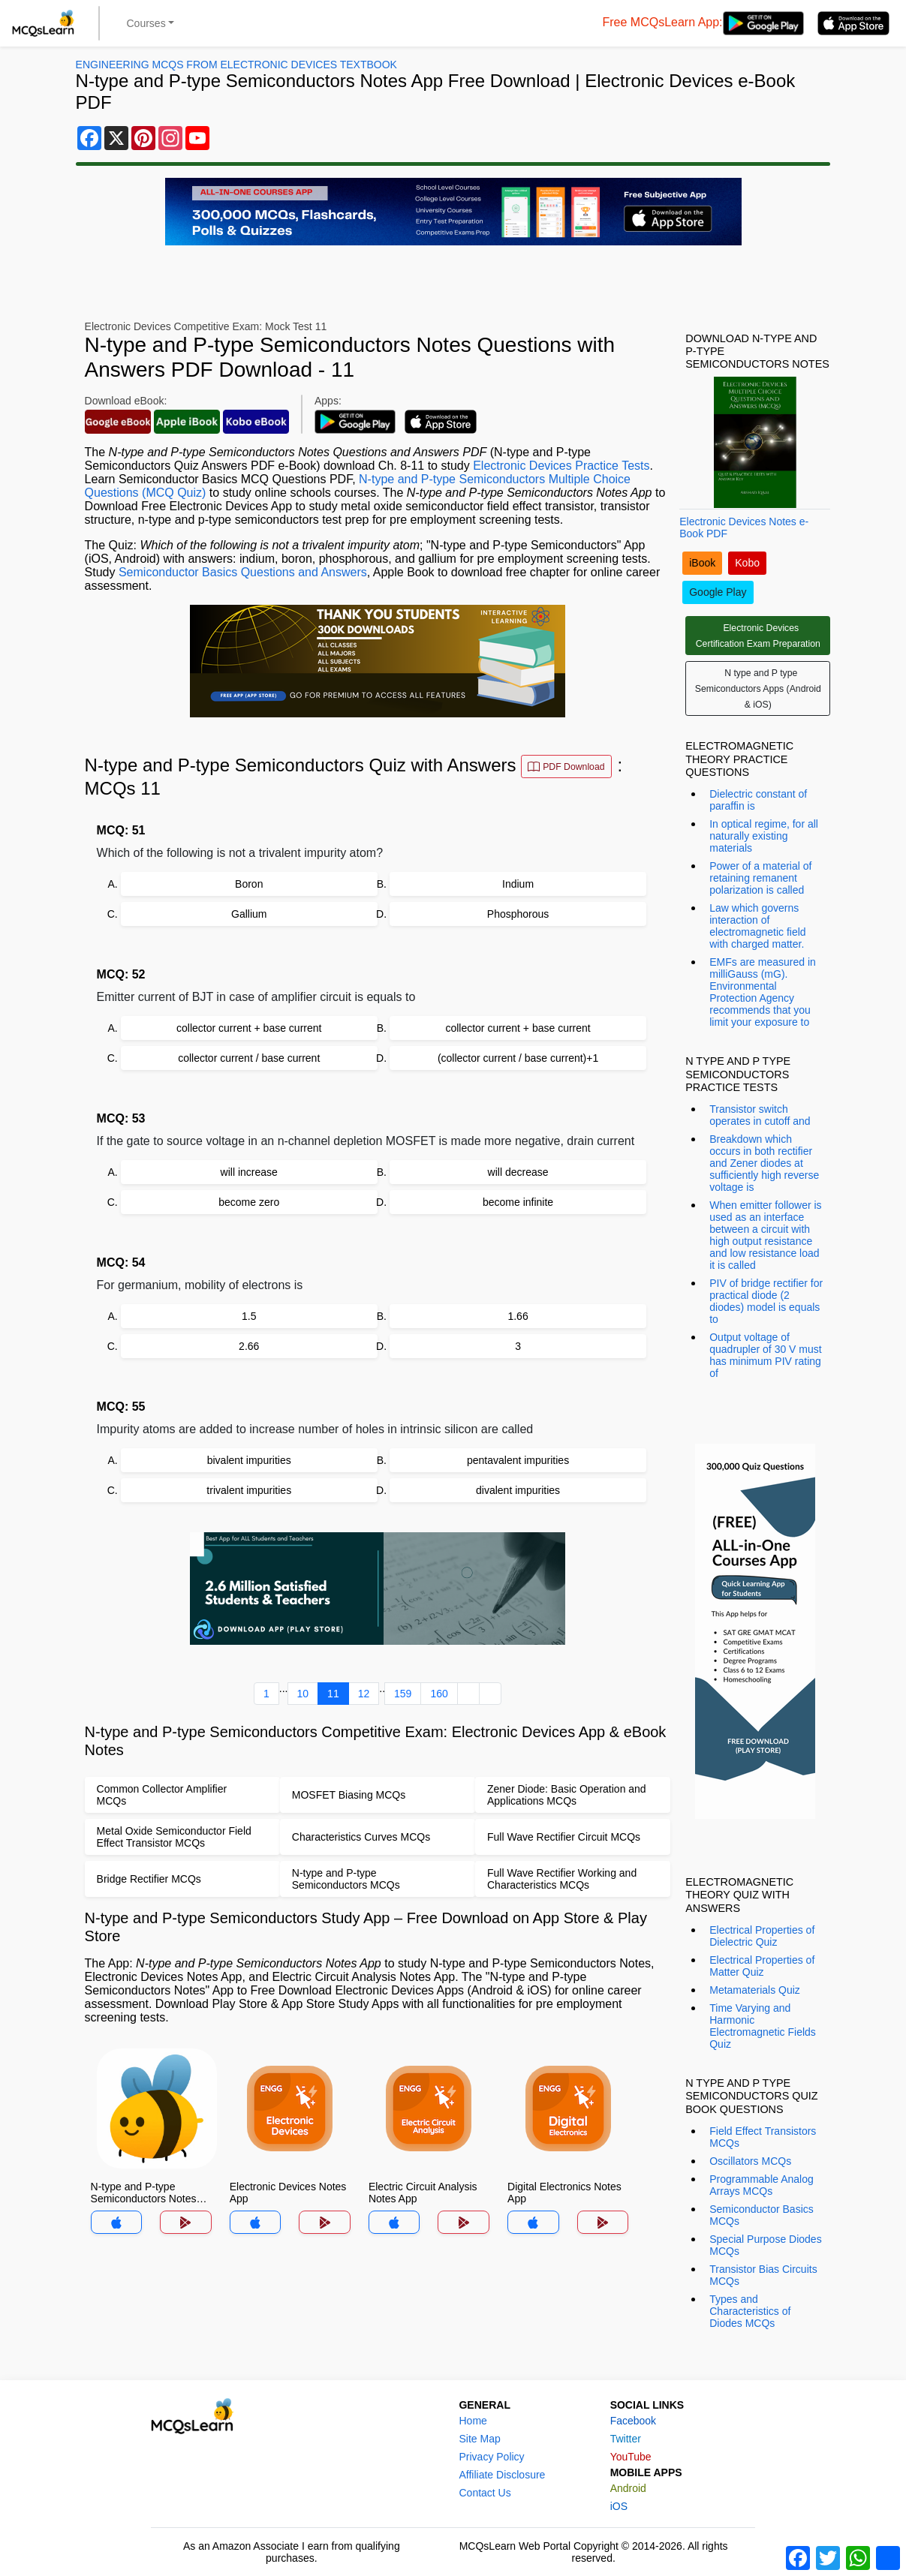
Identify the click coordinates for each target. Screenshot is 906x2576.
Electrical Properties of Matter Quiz (761, 1966)
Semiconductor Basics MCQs (761, 2215)
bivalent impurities (249, 1460)
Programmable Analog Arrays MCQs (761, 2185)
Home (472, 2421)
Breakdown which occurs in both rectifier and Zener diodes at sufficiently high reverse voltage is (764, 1163)
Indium (518, 884)
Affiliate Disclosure (502, 2475)
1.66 (517, 1316)
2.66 (249, 1346)
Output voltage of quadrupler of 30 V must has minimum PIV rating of (765, 1355)
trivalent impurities (248, 1490)
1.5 (249, 1316)
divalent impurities (518, 1490)
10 (303, 1694)
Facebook (633, 2421)
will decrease (518, 1172)
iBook (702, 563)
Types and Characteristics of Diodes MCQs (749, 2311)
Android (628, 2488)
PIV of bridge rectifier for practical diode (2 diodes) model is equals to (766, 1301)
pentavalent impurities (518, 1460)
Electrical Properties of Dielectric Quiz (761, 1936)
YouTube (631, 2457)
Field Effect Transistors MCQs (762, 2137)
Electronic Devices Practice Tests (561, 465)
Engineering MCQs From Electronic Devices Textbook (236, 65)
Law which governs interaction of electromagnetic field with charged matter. (757, 926)
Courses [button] (146, 23)
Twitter (625, 2439)
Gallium (248, 914)
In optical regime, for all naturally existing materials (763, 836)
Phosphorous (518, 914)
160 (438, 1694)
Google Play (717, 592)
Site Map (479, 2439)
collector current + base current (248, 1028)
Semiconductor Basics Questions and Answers (243, 572)
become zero (248, 1202)
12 (364, 1694)
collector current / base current (249, 1058)
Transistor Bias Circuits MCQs (763, 2275)
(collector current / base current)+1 (518, 1058)
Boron (249, 884)
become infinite (518, 1202)
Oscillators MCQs (750, 2161)
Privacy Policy (491, 2457)
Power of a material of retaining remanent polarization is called (760, 878)
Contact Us (484, 2493)
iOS (619, 2506)
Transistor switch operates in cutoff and (759, 1115)
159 (402, 1694)
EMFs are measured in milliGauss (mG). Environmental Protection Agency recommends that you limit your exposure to (762, 992)
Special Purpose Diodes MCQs (765, 2245)
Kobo (747, 563)
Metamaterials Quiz (754, 1990)
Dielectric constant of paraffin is (758, 800)
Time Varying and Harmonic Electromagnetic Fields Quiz (762, 2026)
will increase (249, 1172)
